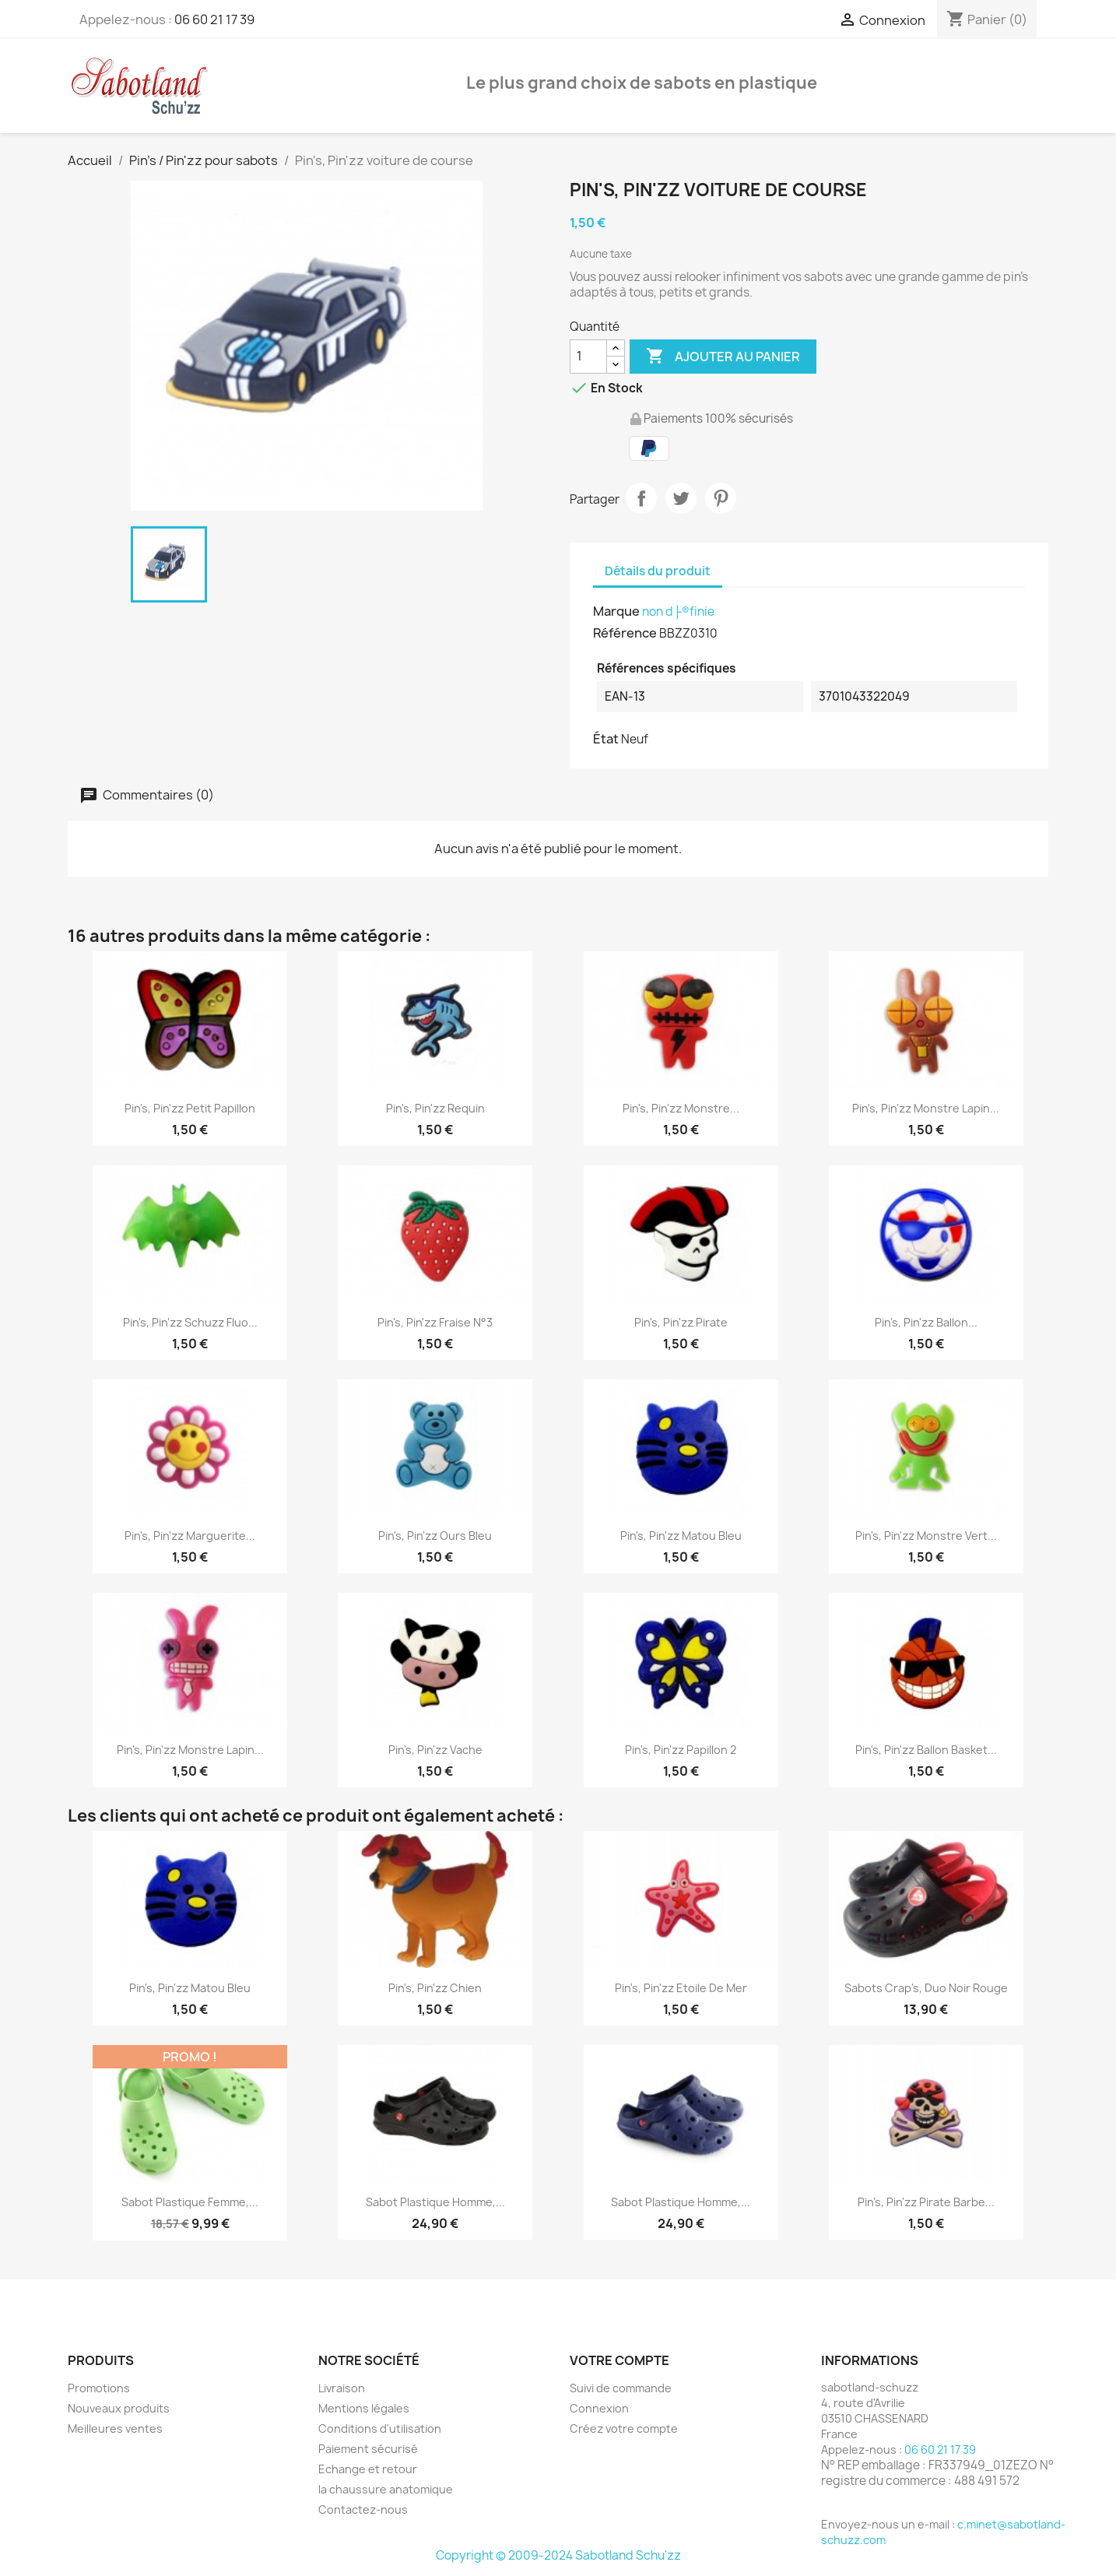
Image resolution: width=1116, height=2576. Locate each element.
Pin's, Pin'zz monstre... (681, 1108)
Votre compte (619, 2360)
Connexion (599, 2408)
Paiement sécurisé (368, 2448)
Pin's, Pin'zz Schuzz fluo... (190, 1322)
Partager (641, 498)
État (606, 739)
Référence (625, 633)
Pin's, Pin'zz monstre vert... (926, 1535)
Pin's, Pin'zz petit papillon (190, 1108)
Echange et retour (367, 2469)
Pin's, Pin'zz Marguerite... (190, 1535)
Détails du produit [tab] (658, 571)
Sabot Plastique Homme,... (435, 2202)
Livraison (341, 2388)
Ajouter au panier (723, 356)
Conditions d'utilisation (379, 2428)
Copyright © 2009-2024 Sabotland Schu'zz (558, 2555)
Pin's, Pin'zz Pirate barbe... (926, 2202)
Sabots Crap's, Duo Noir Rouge (926, 1987)
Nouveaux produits (119, 2408)
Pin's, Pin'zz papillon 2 (680, 1749)
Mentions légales (363, 2408)
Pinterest (720, 498)
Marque (616, 611)
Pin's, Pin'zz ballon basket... (926, 1749)
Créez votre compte (624, 2428)
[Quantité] (588, 356)
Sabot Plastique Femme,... (189, 2202)
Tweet (681, 498)
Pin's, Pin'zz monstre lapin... (925, 1108)
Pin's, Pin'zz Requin (435, 1108)
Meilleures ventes (115, 2428)
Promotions (99, 2388)
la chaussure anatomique (385, 2489)
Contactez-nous (363, 2509)
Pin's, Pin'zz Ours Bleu (435, 1535)
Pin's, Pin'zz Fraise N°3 (435, 1322)
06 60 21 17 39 (214, 19)
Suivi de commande (621, 2388)
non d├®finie (678, 611)
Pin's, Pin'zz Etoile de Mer (681, 1987)
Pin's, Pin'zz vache (435, 1749)
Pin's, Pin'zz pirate (681, 1322)
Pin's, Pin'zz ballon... (926, 1322)
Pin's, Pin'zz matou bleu (681, 1535)
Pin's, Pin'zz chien (435, 1987)
